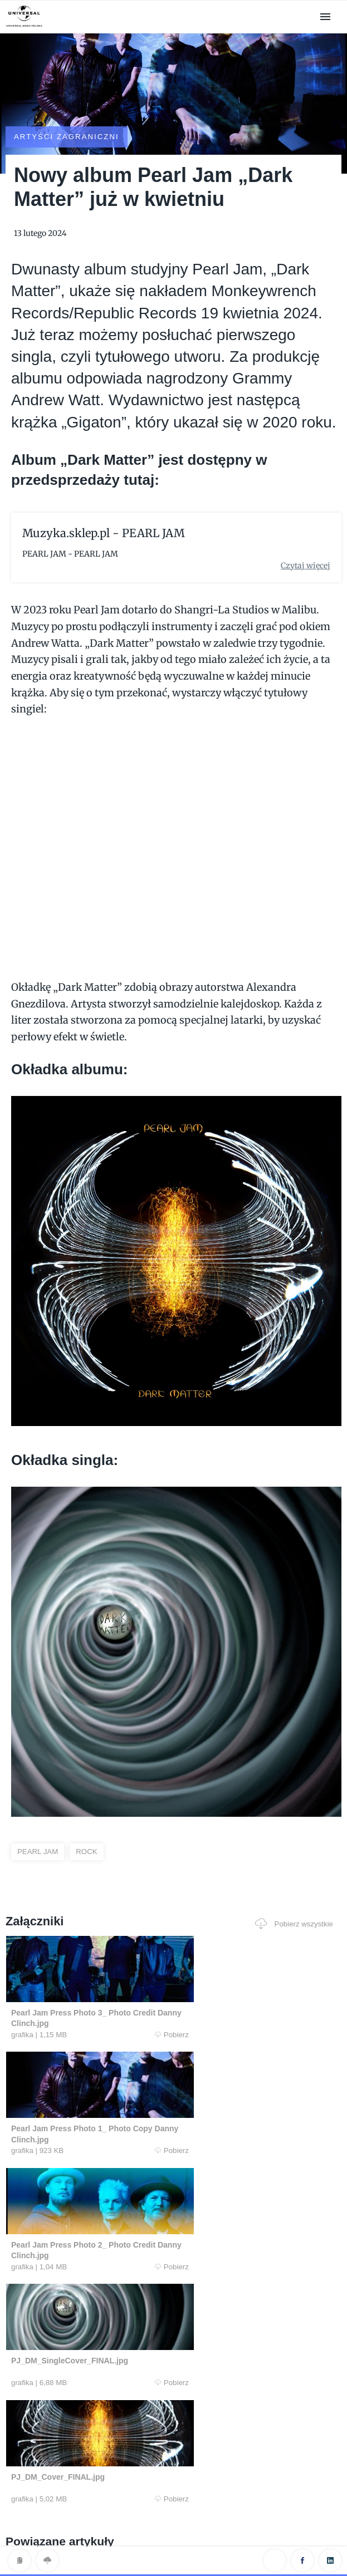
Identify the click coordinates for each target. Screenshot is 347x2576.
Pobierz (88, 2004)
